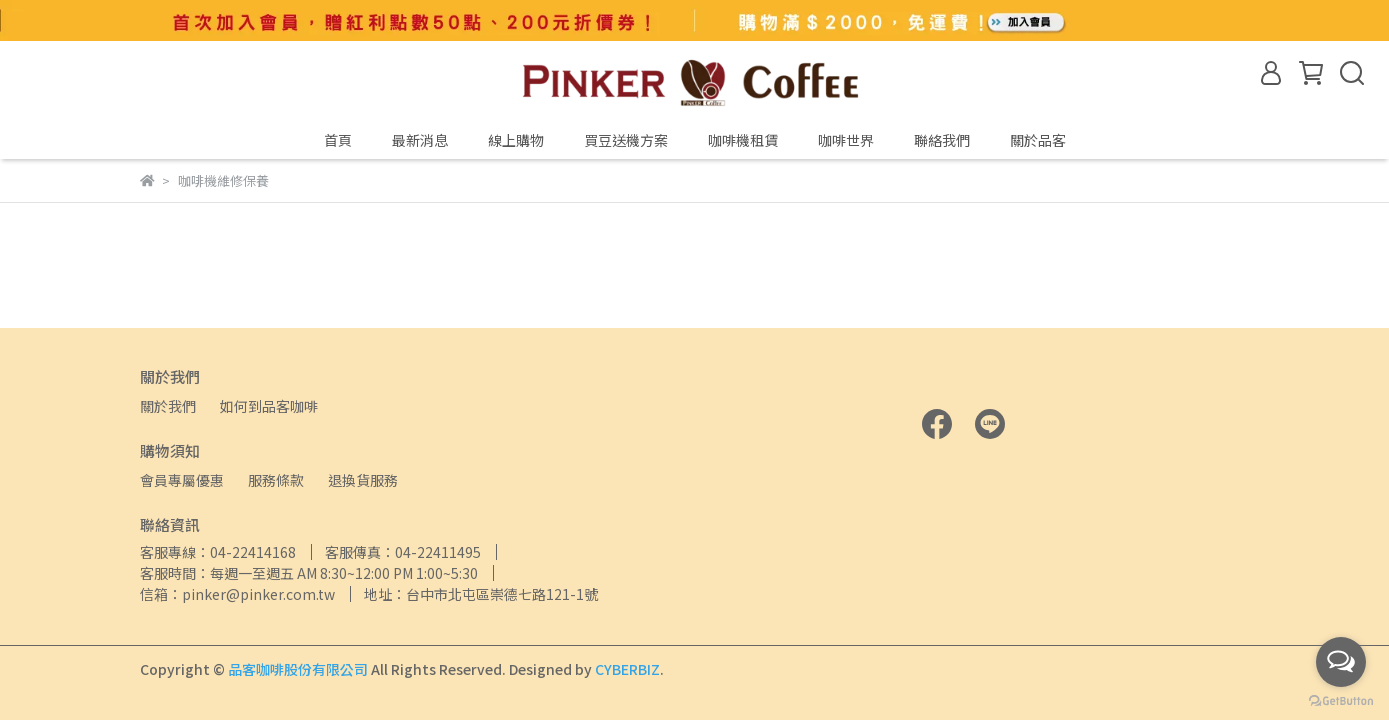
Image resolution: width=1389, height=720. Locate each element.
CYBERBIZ (627, 669)
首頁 (338, 140)
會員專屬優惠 (182, 480)
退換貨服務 (363, 480)
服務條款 (276, 480)
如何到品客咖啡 (269, 406)
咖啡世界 (846, 140)
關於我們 (168, 406)
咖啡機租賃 (743, 140)
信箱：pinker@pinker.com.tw (237, 594)
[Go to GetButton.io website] (1341, 700)
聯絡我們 (942, 140)
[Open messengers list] (1341, 662)
